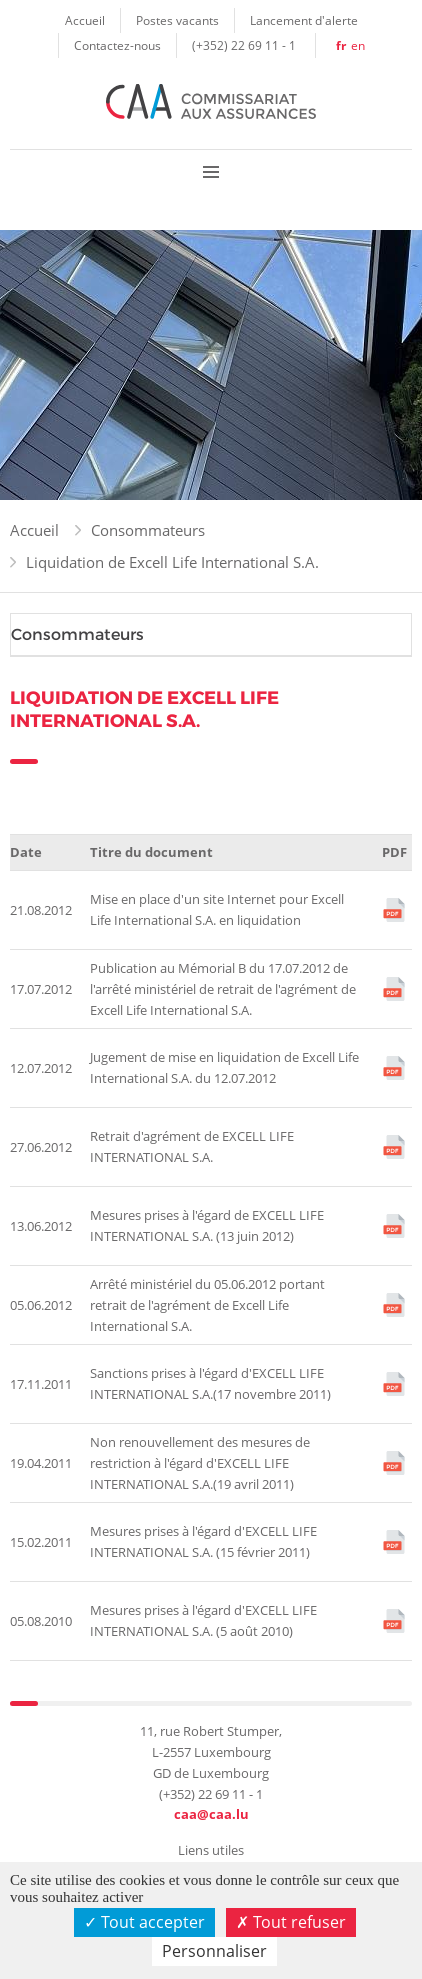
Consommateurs (148, 530)
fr (341, 45)
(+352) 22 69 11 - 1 (244, 45)
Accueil (85, 20)
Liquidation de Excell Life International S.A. (172, 562)
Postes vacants (177, 20)
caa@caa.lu (211, 1814)
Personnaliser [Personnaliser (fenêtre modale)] (214, 1951)
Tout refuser (291, 1922)
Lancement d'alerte (304, 20)
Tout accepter (144, 1922)
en (358, 45)
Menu (211, 171)
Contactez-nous (117, 45)
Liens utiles (211, 1850)
